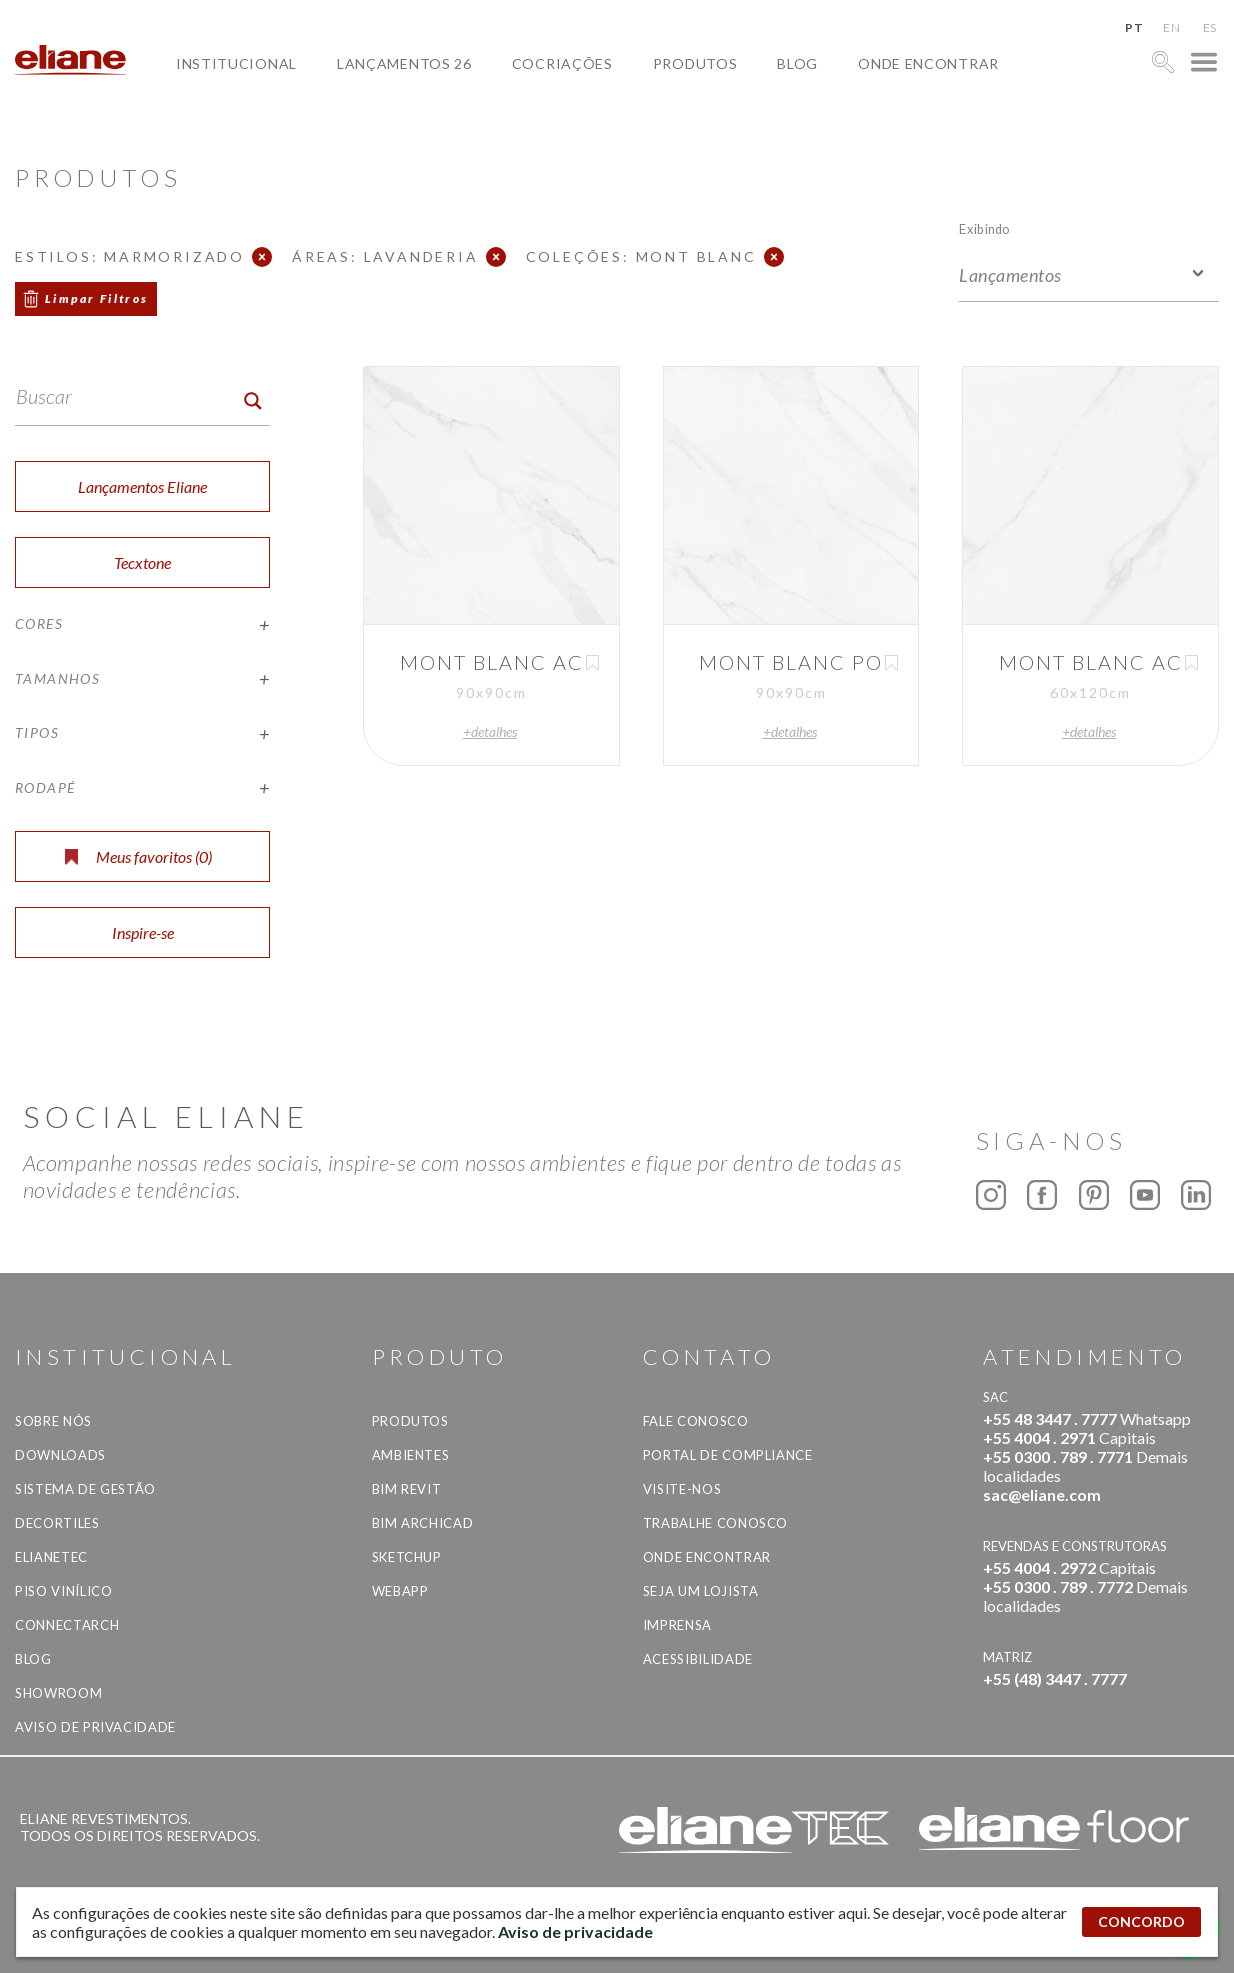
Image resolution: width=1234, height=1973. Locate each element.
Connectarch (67, 1625)
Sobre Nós (53, 1421)
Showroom (58, 1693)
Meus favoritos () (138, 856)
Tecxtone (142, 562)
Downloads (60, 1455)
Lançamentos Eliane (142, 486)
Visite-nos (682, 1489)
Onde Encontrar (928, 63)
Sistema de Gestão (85, 1489)
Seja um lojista (701, 1591)
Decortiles (57, 1523)
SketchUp (407, 1557)
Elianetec (51, 1557)
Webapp (400, 1591)
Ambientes (411, 1455)
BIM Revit (407, 1489)
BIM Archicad (423, 1523)
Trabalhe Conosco (715, 1523)
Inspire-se (143, 932)
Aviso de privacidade (95, 1727)
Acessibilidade (698, 1659)
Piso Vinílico (63, 1591)
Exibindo (984, 228)
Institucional (236, 63)
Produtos (695, 63)
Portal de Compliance (728, 1455)
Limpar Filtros (97, 298)
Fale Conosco (696, 1421)
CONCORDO (1141, 1921)
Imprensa (677, 1625)
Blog (797, 63)
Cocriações (562, 63)
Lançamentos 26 (404, 63)
